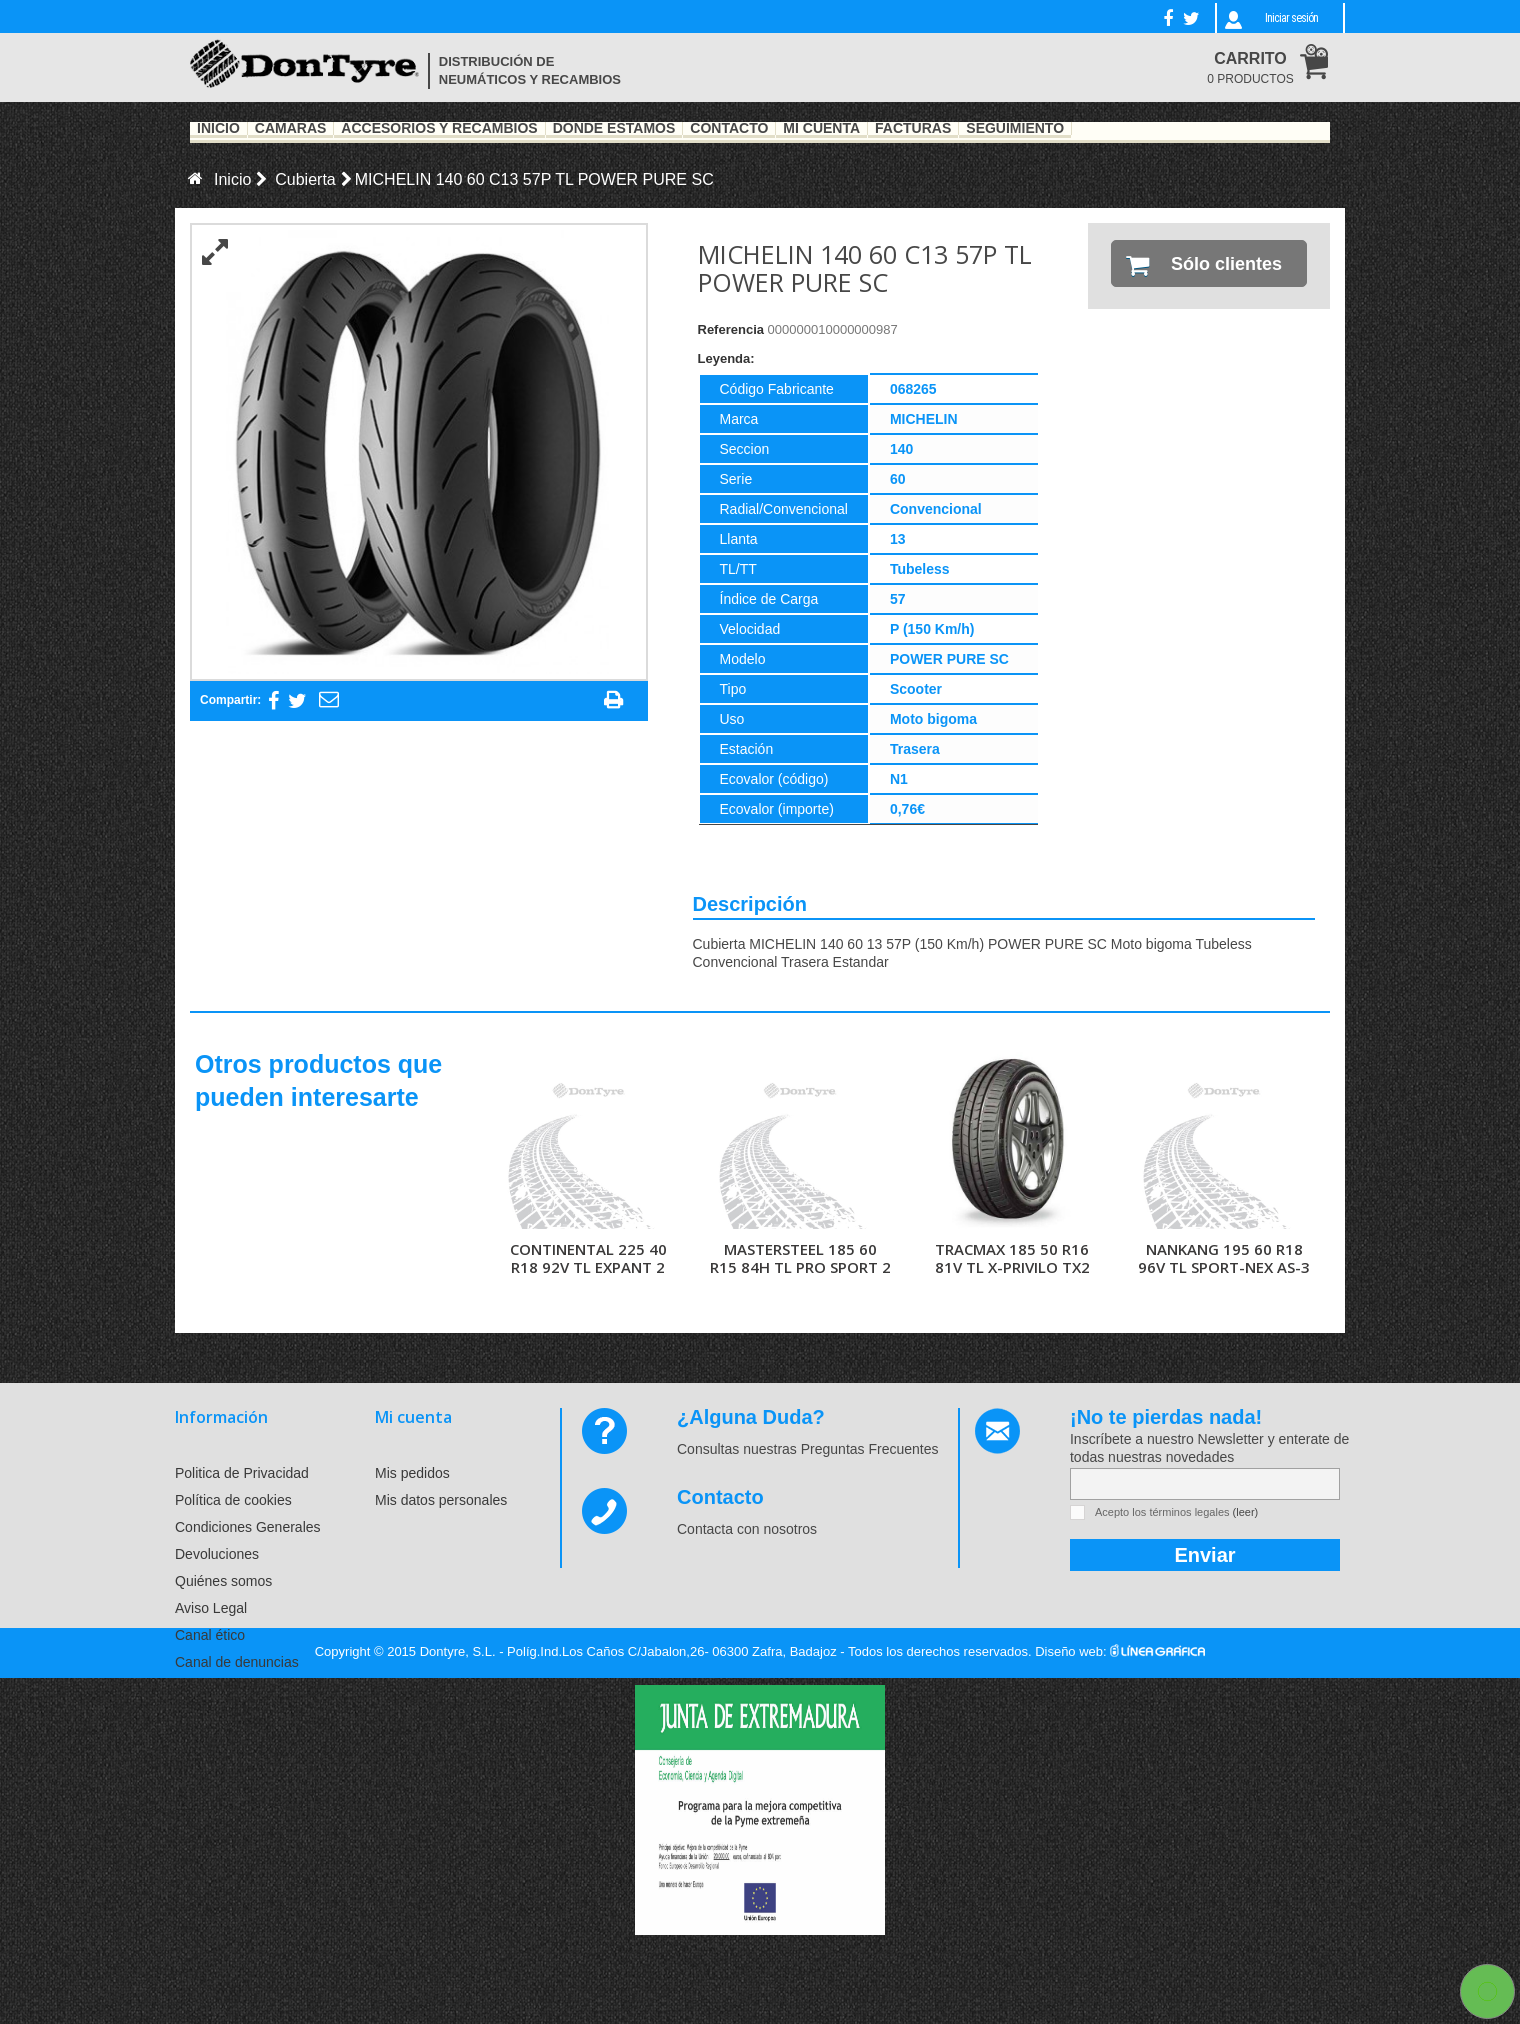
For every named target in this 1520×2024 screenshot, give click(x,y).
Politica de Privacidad (242, 1473)
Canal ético (210, 1635)
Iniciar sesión (1291, 18)
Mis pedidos (412, 1473)
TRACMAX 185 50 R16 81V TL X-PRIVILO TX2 (1012, 1258)
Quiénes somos (223, 1581)
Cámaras (291, 129)
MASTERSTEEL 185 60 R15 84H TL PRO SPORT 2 (800, 1258)
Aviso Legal (211, 1608)
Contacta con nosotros (747, 1529)
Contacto (729, 129)
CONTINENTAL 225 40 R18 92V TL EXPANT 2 (588, 1258)
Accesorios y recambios (439, 129)
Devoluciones (217, 1554)
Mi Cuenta (821, 129)
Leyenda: (726, 358)
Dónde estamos (614, 129)
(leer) (1246, 1512)
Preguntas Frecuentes (870, 1449)
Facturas (913, 129)
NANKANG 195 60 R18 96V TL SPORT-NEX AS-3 (1224, 1258)
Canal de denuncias (237, 1662)
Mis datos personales (441, 1500)
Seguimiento (1015, 129)
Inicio (218, 129)
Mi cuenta (413, 1417)
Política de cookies (233, 1500)
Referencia (731, 329)
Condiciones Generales (248, 1527)
